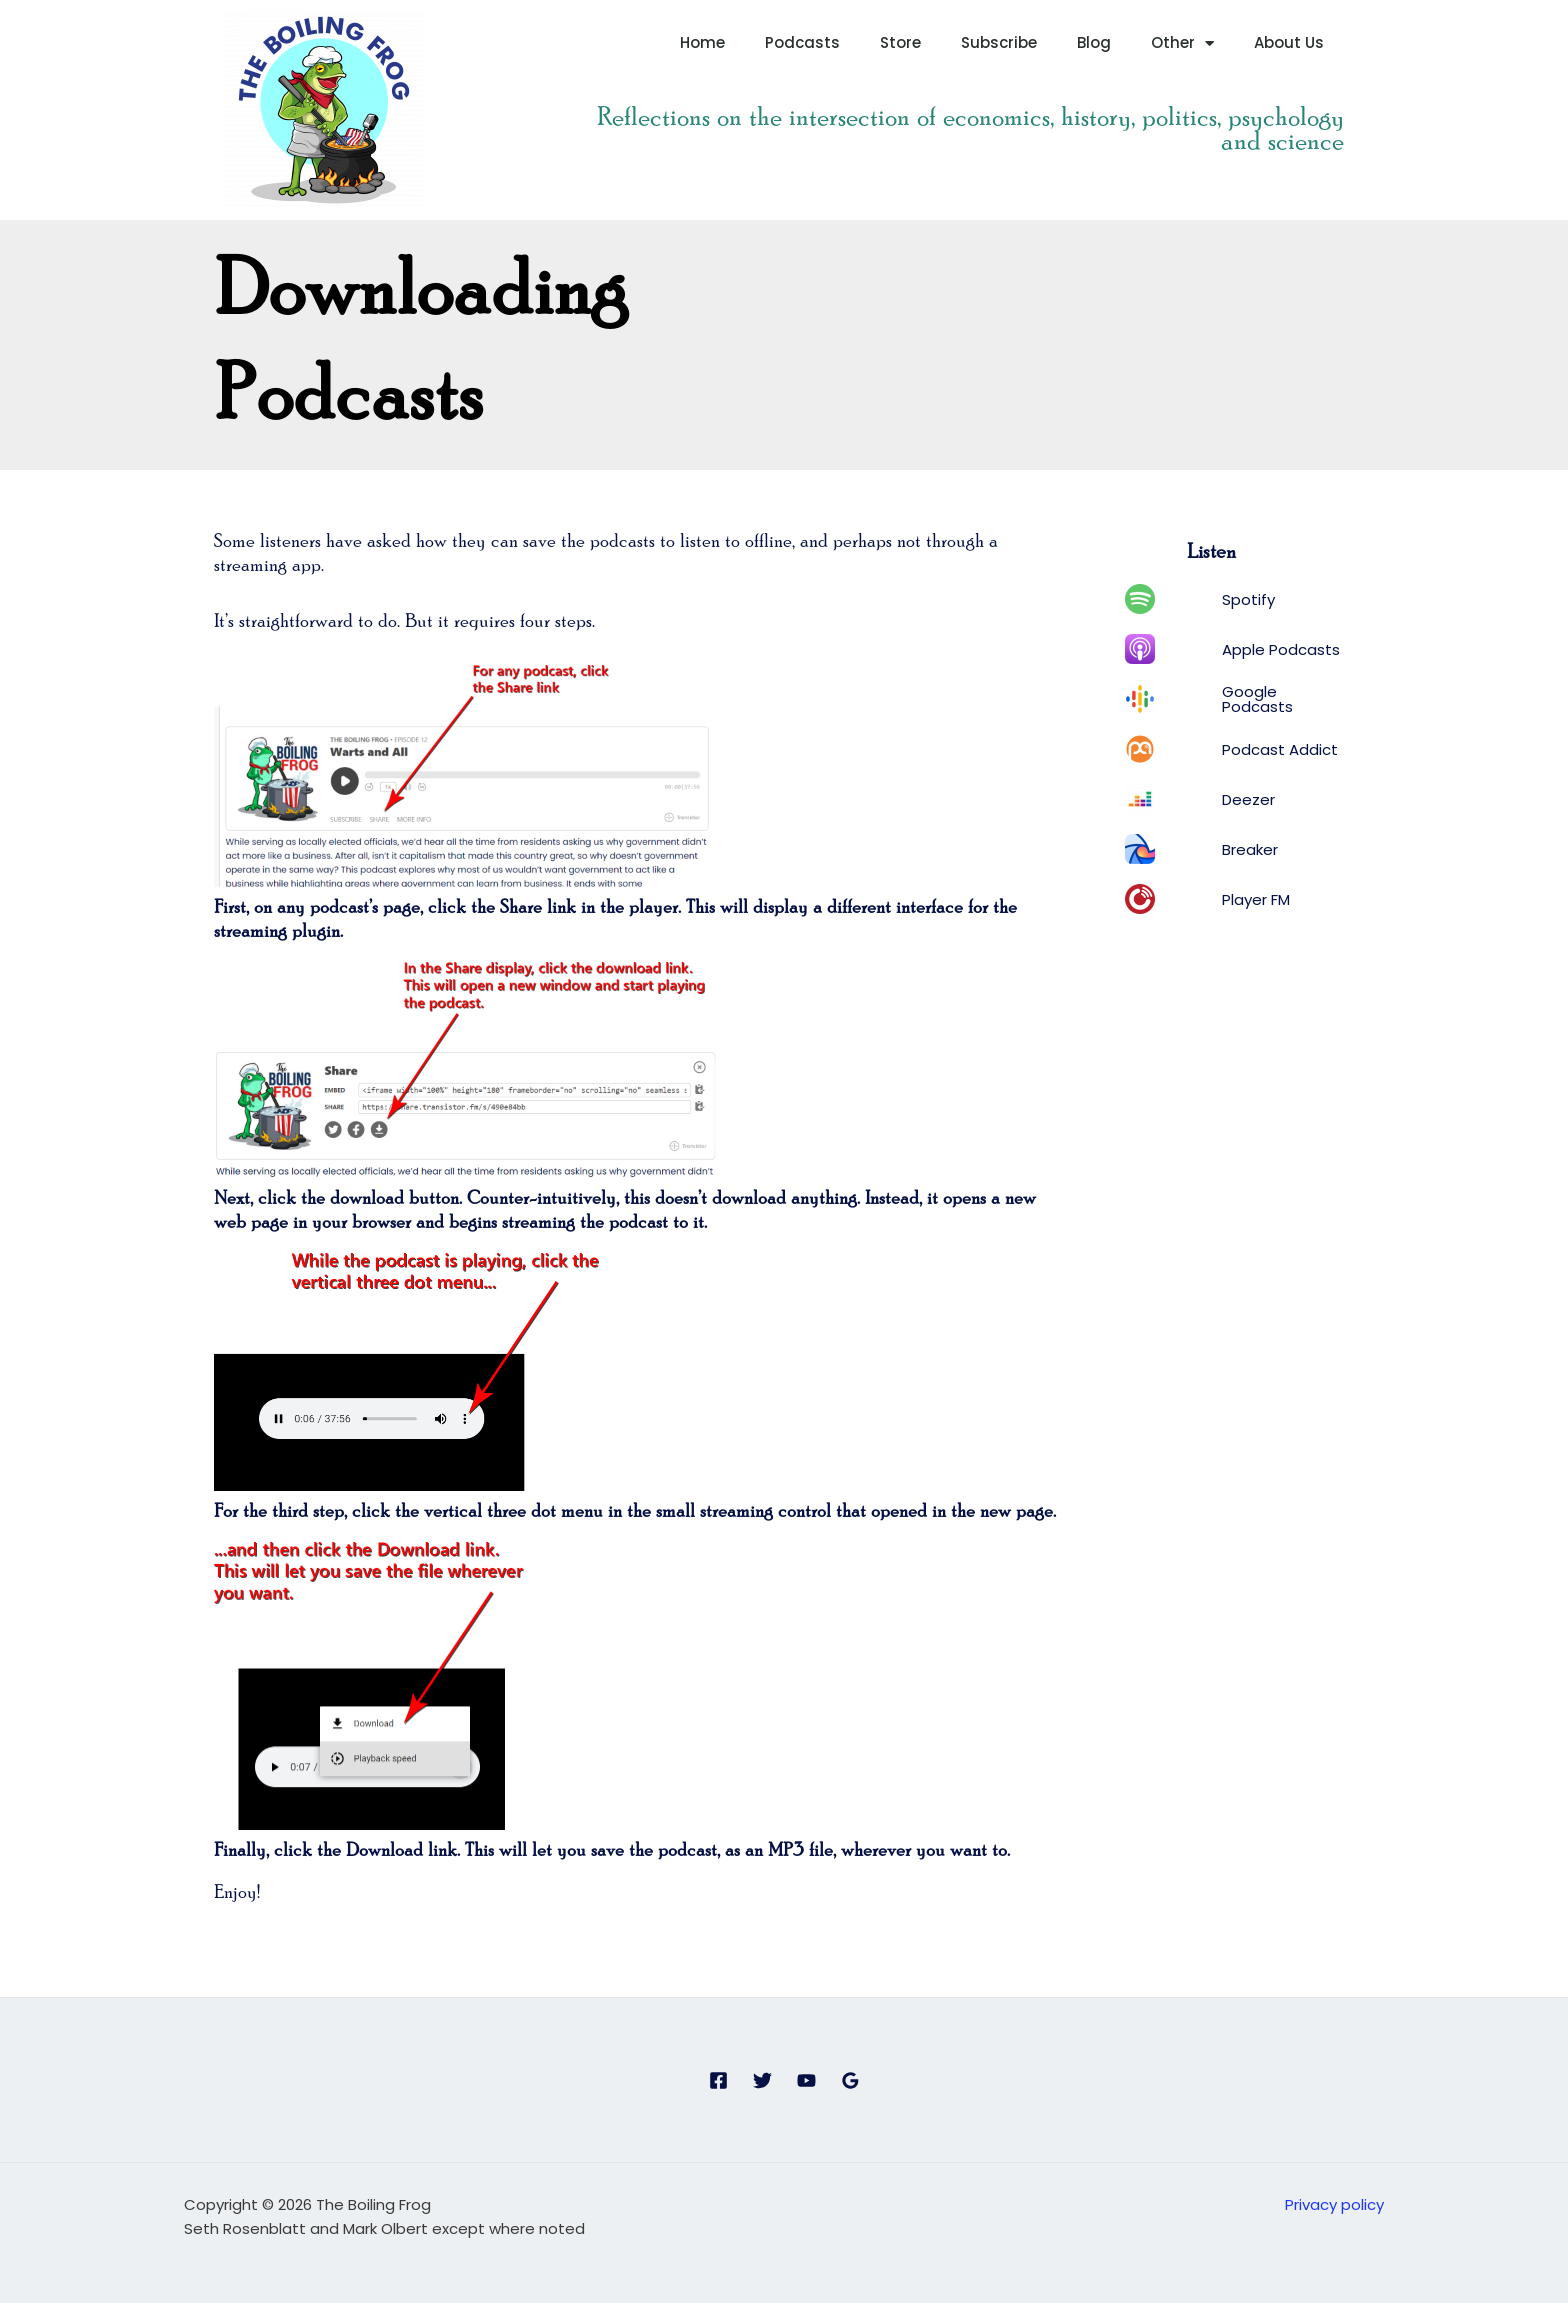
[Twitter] (762, 2080)
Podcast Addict (1280, 749)
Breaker (1250, 849)
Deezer (1248, 799)
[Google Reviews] (850, 2080)
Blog (1094, 42)
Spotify (1248, 599)
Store (900, 42)
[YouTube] (806, 2080)
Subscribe (999, 42)
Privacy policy (1334, 2204)
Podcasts (802, 42)
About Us (1289, 42)
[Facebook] (718, 2080)
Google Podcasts (1257, 699)
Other (1182, 43)
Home (702, 42)
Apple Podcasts (1281, 649)
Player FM (1256, 899)
